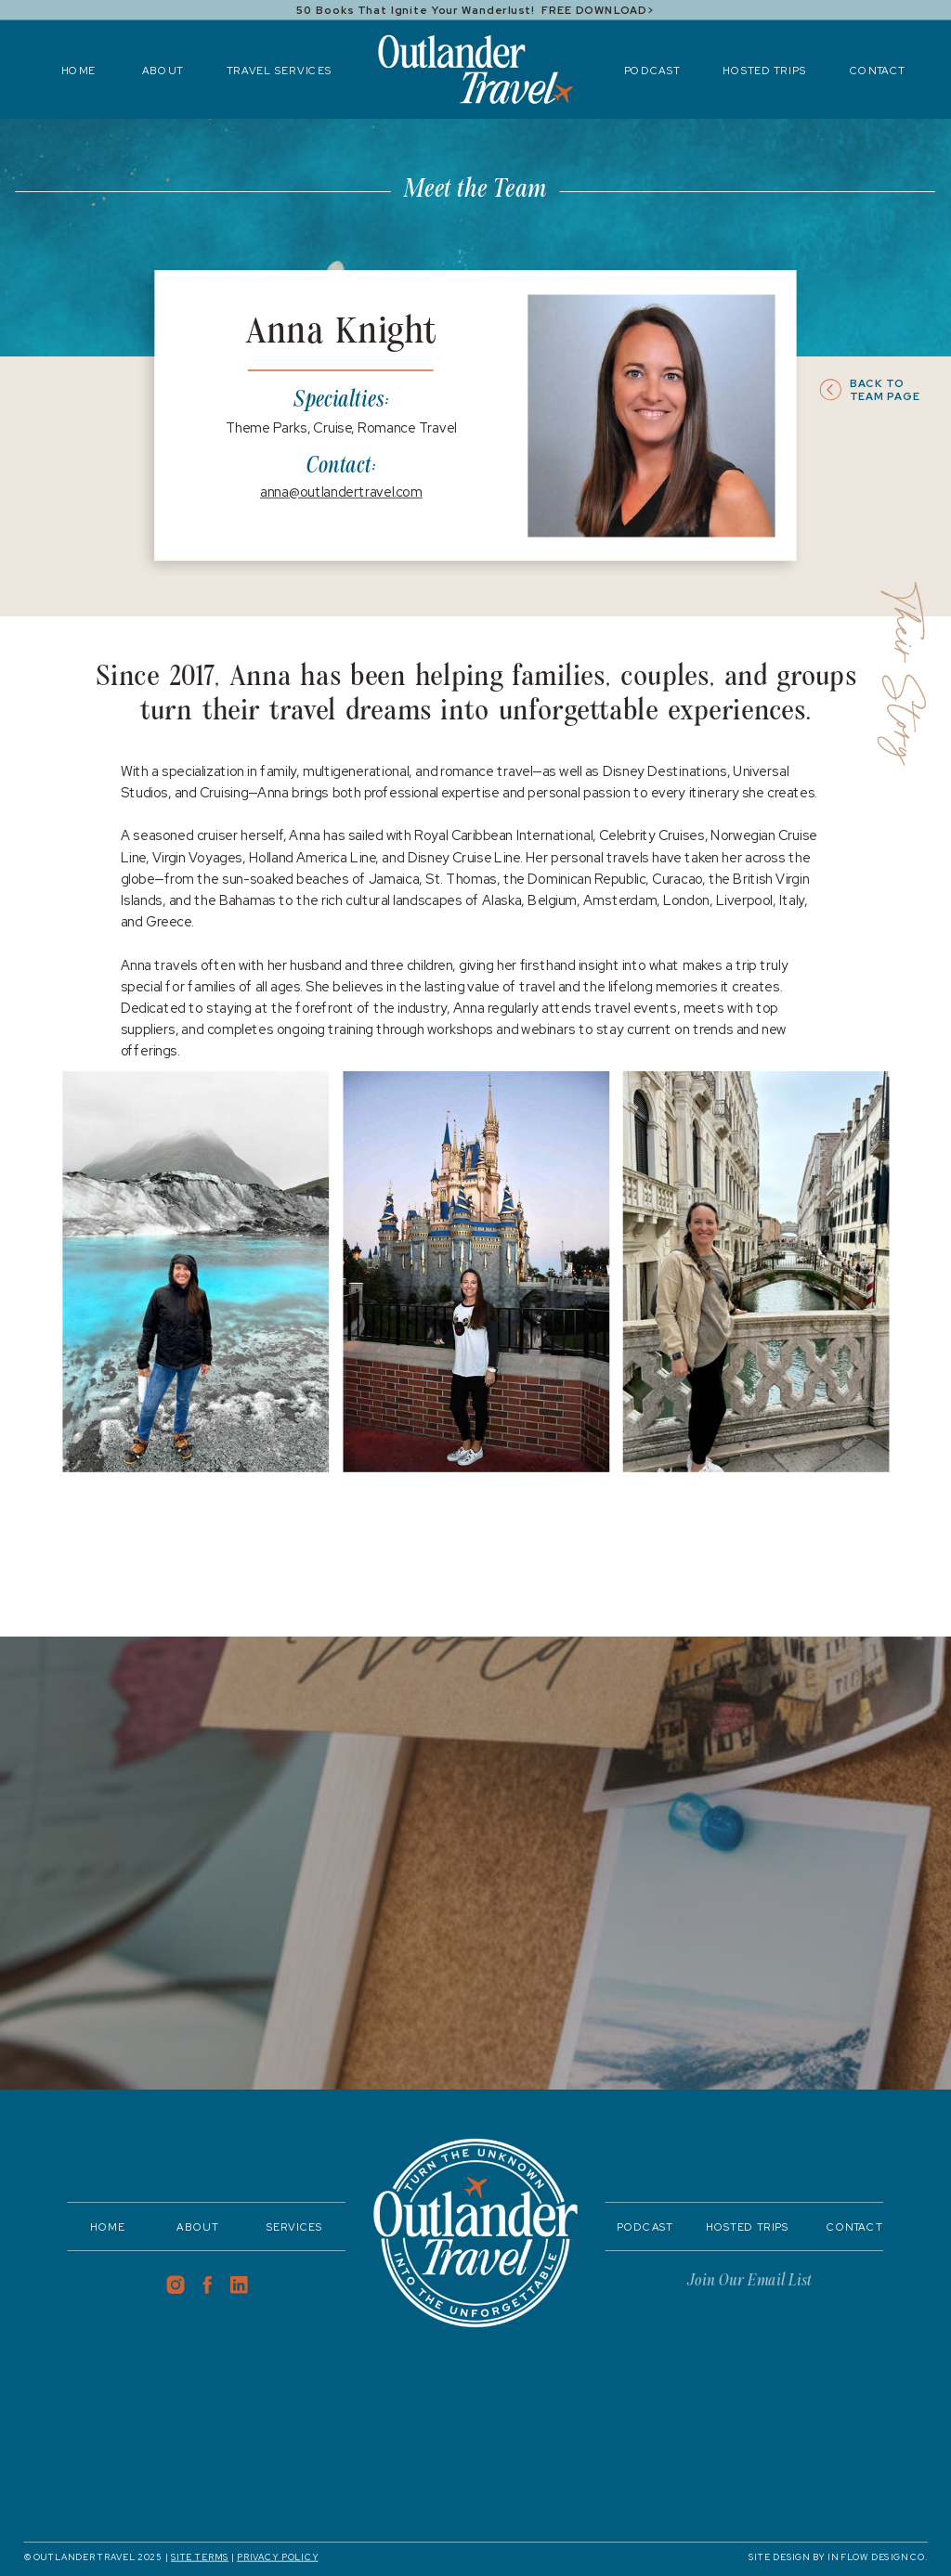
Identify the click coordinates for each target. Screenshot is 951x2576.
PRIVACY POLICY (277, 2557)
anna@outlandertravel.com (341, 492)
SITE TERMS (199, 2557)
